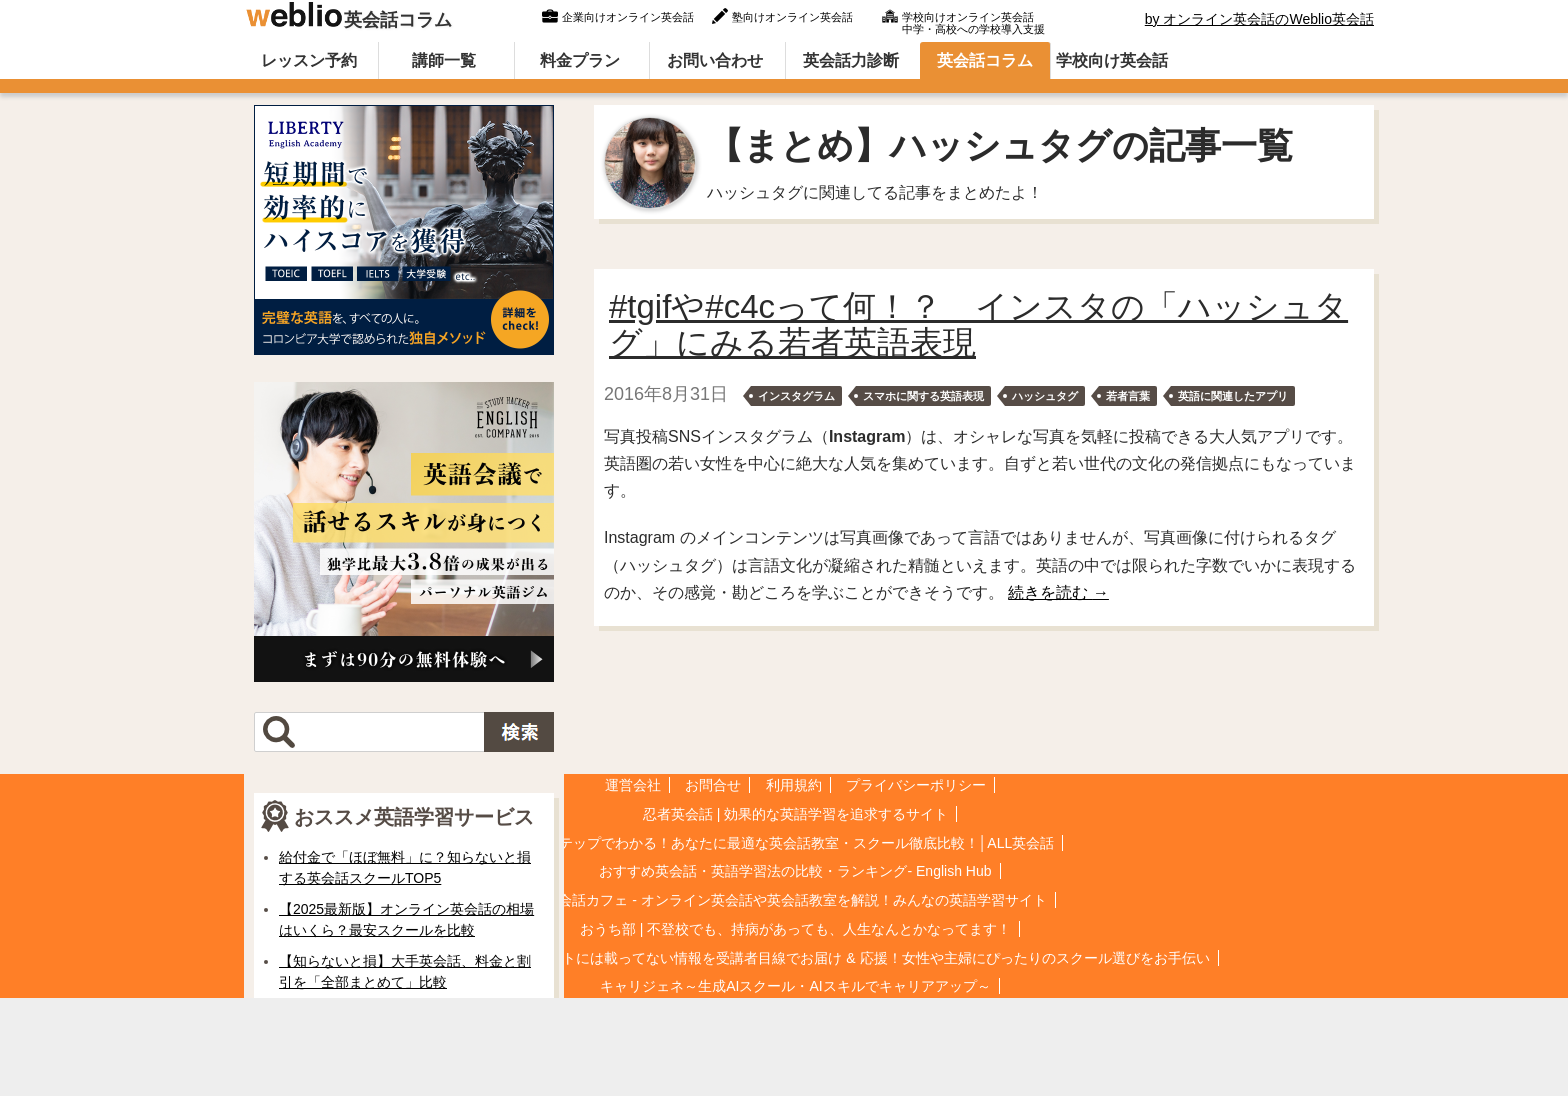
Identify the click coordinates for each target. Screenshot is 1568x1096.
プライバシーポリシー (916, 785)
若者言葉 (1128, 396)
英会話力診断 (851, 60)
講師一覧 (444, 60)
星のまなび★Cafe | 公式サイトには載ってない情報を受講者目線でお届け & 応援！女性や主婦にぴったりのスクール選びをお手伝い (795, 958)
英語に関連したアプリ (1233, 396)
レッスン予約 (309, 60)
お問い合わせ (715, 60)
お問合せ (713, 785)
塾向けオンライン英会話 (792, 17)
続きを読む (1058, 592)
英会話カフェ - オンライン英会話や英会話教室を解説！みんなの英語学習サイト (795, 900)
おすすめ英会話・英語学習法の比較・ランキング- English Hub (795, 871)
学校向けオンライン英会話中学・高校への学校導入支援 (973, 21)
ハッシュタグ (1045, 396)
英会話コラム (348, 15)
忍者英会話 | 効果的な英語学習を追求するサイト (795, 814)
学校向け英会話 (1112, 60)
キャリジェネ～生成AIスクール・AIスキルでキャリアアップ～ (795, 986)
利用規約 (794, 785)
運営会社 (633, 785)
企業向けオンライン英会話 (628, 17)
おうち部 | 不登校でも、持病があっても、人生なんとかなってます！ (795, 929)
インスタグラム (796, 396)
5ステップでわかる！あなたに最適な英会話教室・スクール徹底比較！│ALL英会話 (795, 843)
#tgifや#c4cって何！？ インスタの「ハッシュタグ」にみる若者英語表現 (978, 324)
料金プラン (580, 60)
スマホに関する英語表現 (923, 396)
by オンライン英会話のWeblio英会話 (1259, 19)
